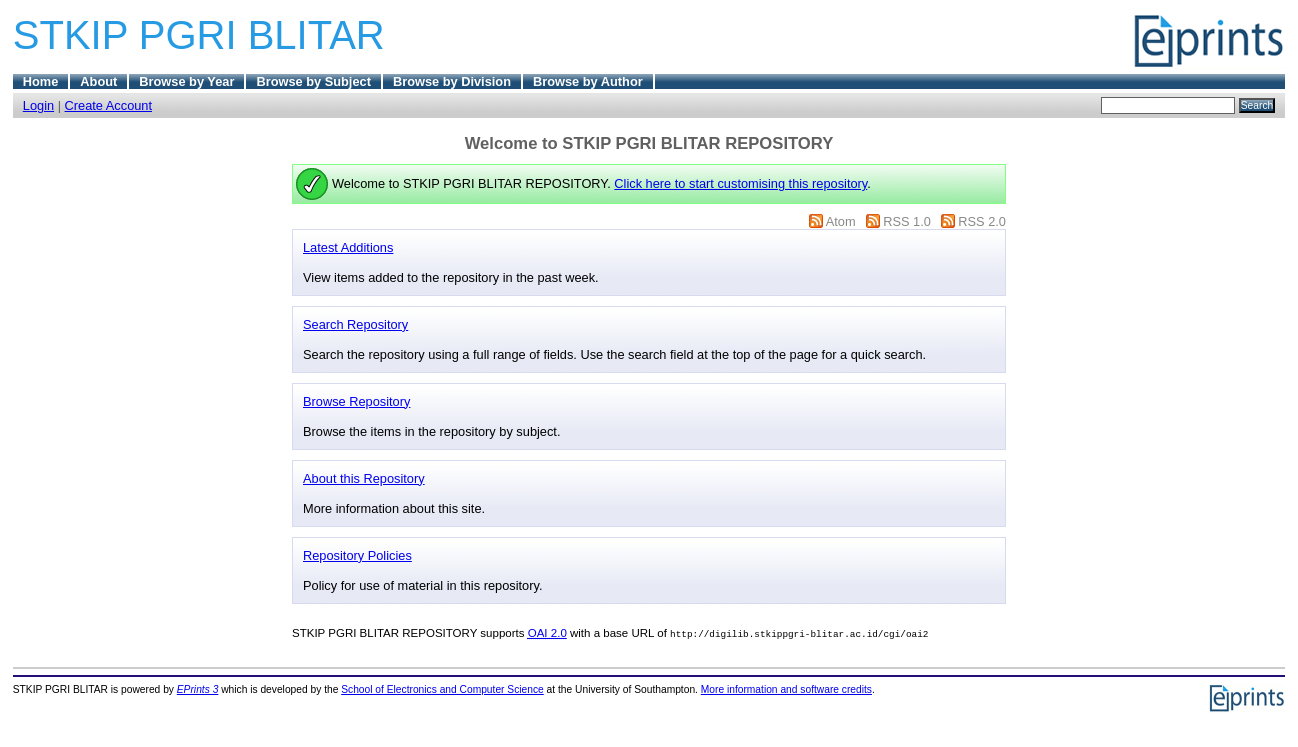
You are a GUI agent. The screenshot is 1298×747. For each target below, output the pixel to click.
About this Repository (364, 478)
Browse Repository (356, 401)
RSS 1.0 (907, 221)
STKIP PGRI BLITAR (199, 35)
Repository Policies (357, 555)
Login (38, 105)
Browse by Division (452, 81)
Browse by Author (588, 81)
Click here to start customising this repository (740, 183)
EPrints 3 (198, 689)
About (98, 81)
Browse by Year (186, 81)
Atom (841, 221)
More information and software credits (786, 689)
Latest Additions (348, 247)
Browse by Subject (313, 81)
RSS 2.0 (982, 221)
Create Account (109, 105)
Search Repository (355, 324)
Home (41, 81)
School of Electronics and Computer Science (442, 689)
